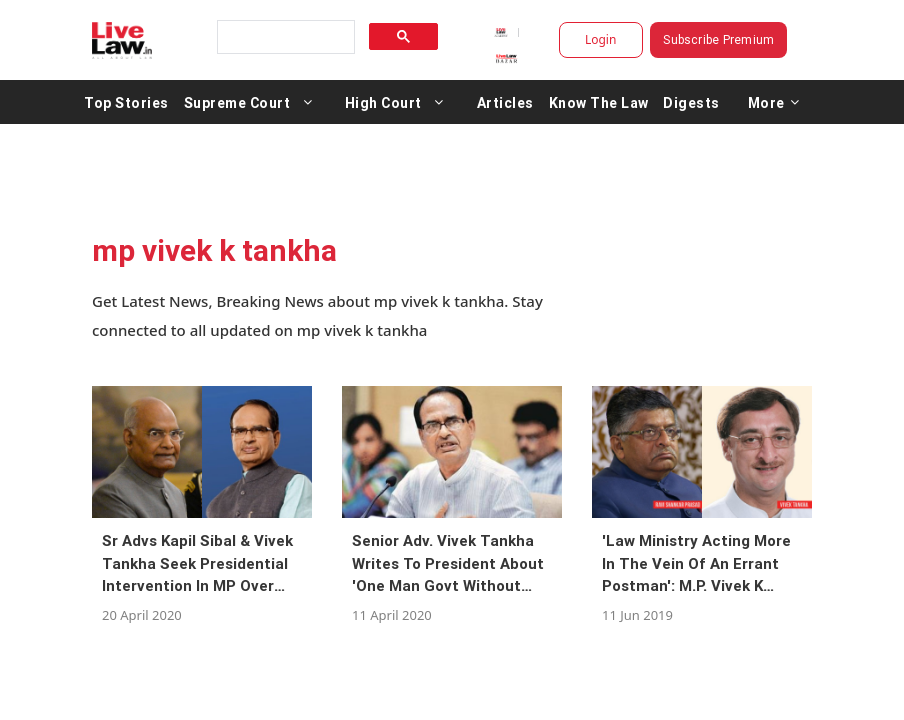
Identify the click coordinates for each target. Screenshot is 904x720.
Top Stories (126, 102)
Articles (505, 102)
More (774, 102)
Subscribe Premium (718, 39)
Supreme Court (237, 102)
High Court (383, 102)
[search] (284, 37)
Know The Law (599, 102)
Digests (691, 102)
